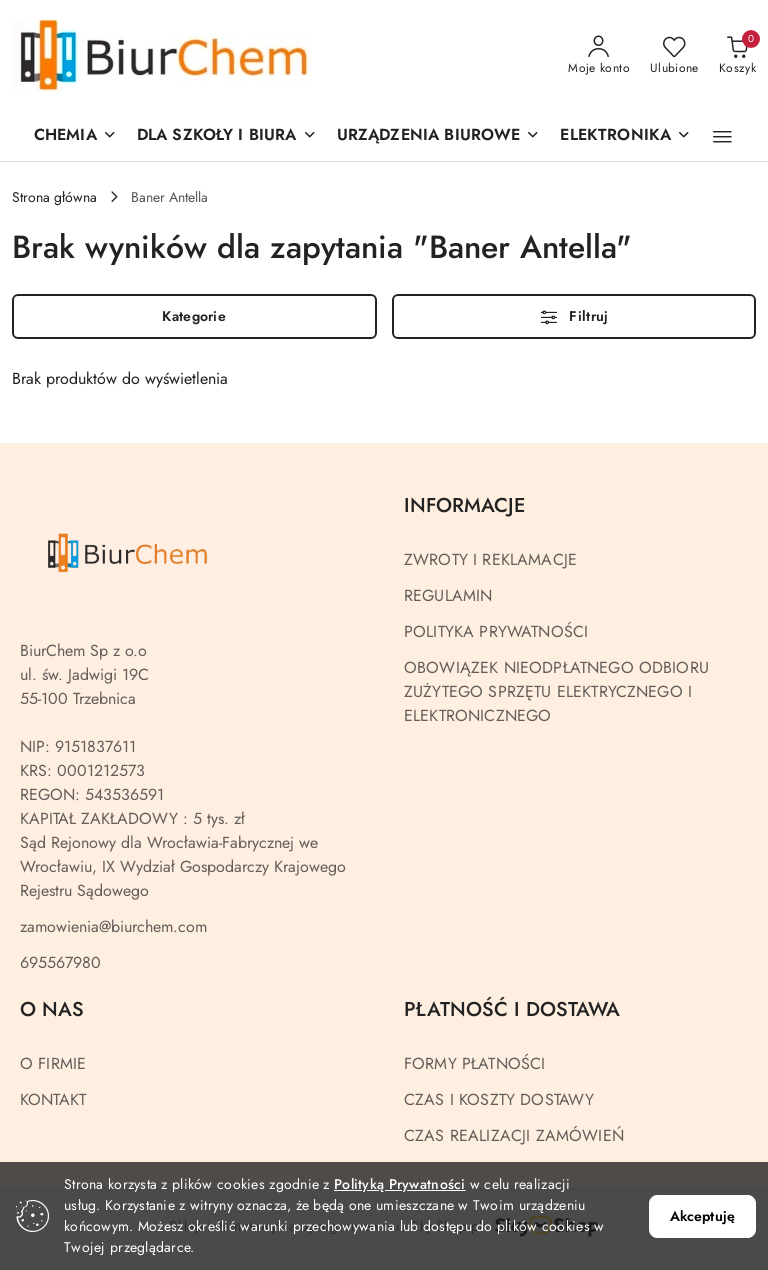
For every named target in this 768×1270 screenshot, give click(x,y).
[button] (439, 136)
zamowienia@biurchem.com (113, 926)
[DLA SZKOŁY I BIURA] (227, 136)
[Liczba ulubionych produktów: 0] (674, 56)
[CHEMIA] (75, 136)
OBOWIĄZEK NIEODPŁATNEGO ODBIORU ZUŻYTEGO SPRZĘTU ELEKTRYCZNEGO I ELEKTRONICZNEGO (556, 691)
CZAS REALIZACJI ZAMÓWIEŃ (514, 1135)
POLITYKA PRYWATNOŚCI (496, 631)
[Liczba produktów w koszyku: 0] (737, 56)
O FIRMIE (53, 1063)
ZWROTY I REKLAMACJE (490, 559)
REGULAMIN (448, 595)
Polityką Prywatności (400, 1184)
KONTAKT (53, 1099)
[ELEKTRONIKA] (625, 136)
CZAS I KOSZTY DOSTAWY (499, 1099)
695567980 (60, 962)
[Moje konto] (599, 56)
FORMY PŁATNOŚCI (474, 1063)
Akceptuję (702, 1216)
